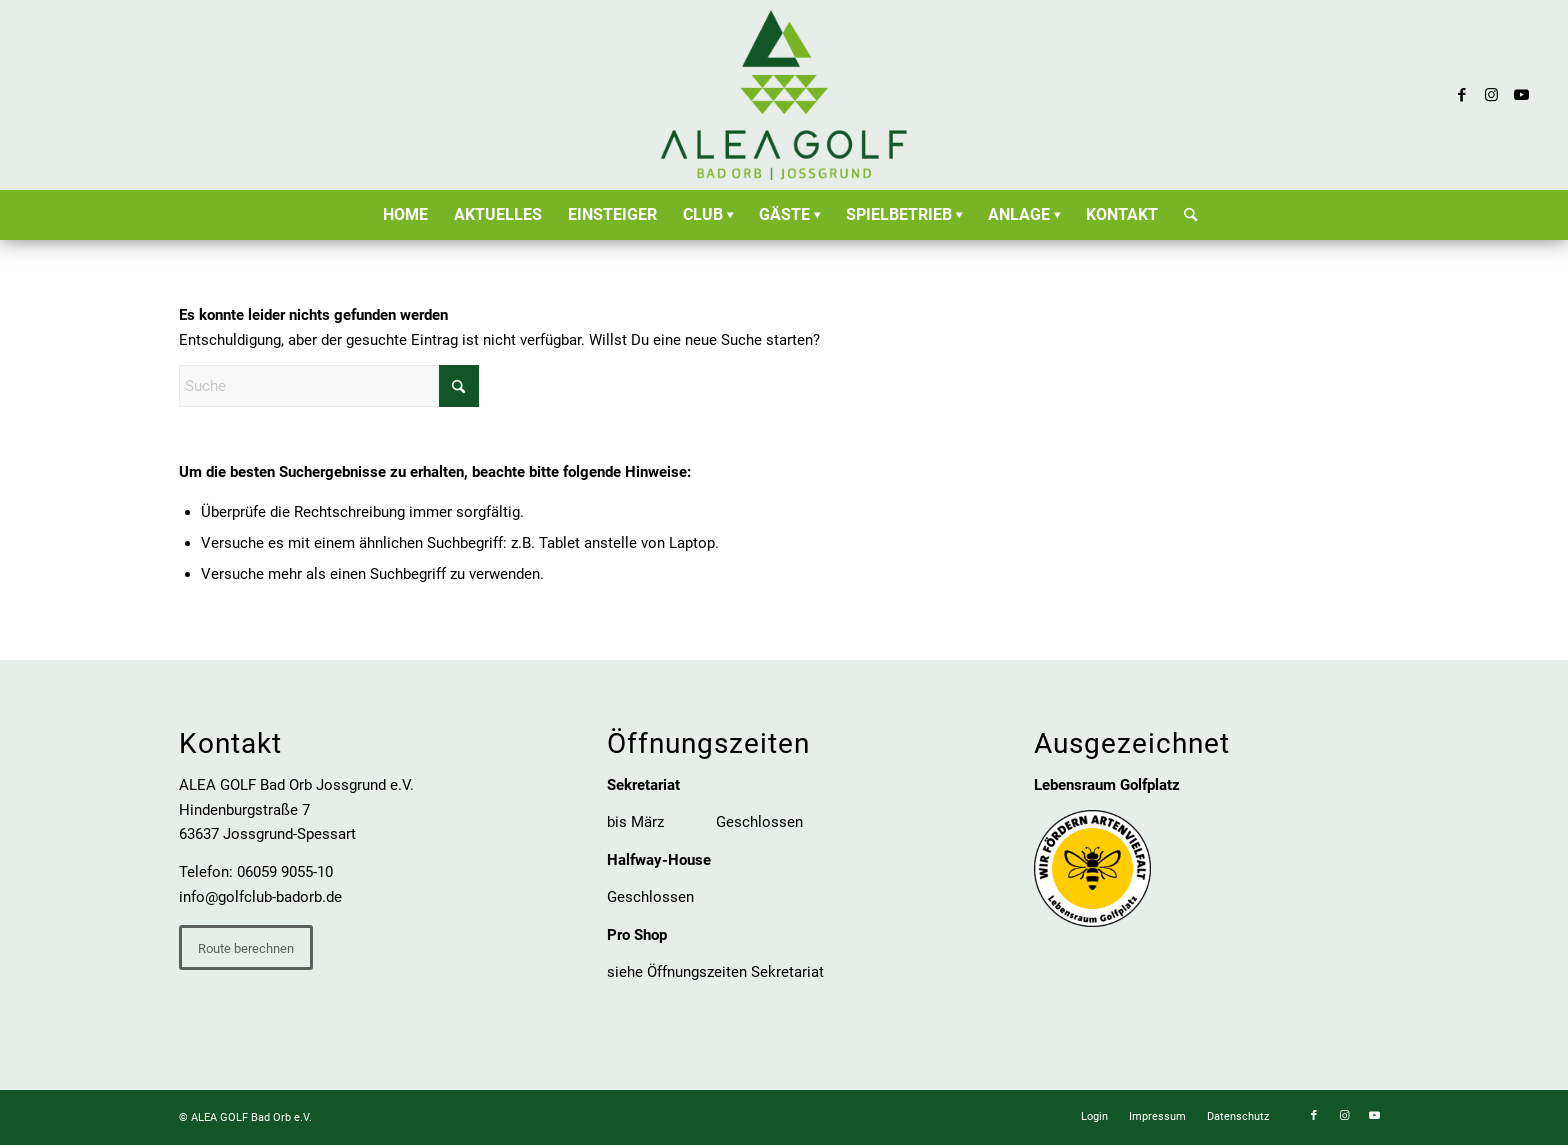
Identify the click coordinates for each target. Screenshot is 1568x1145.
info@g (202, 897)
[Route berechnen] (246, 947)
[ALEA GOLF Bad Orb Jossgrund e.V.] (784, 95)
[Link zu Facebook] (1462, 95)
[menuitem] (405, 215)
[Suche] (1184, 215)
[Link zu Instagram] (1492, 95)
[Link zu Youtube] (1522, 95)
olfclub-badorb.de (284, 897)
